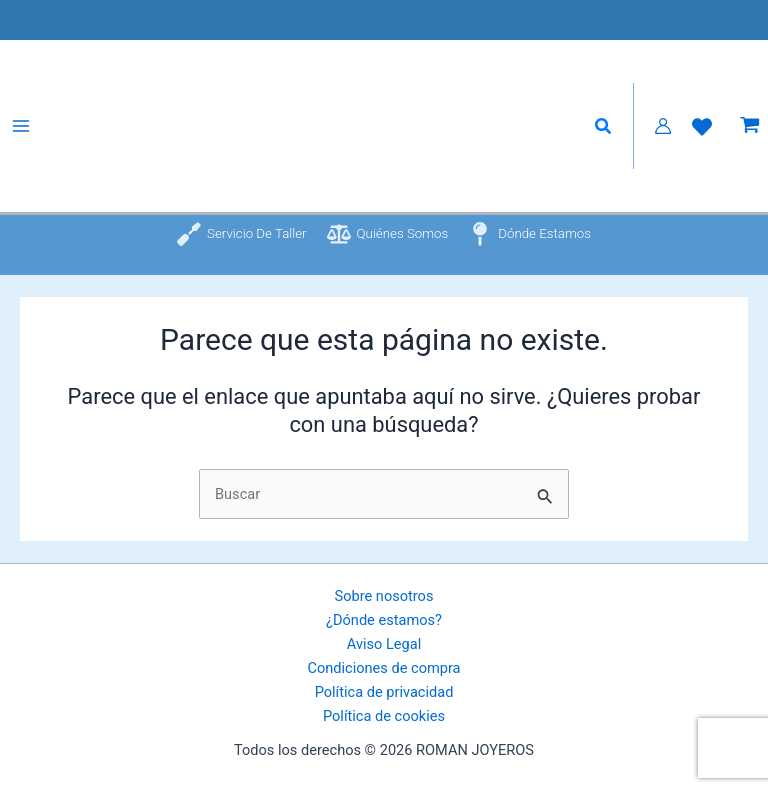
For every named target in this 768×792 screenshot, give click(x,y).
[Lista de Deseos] (702, 127)
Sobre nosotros (384, 596)
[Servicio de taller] (239, 234)
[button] (604, 126)
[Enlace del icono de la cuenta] (663, 126)
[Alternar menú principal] (21, 126)
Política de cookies (384, 716)
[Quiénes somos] (387, 234)
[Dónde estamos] (532, 234)
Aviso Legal (384, 644)
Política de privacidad (384, 692)
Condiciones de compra (383, 668)
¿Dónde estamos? (384, 620)
